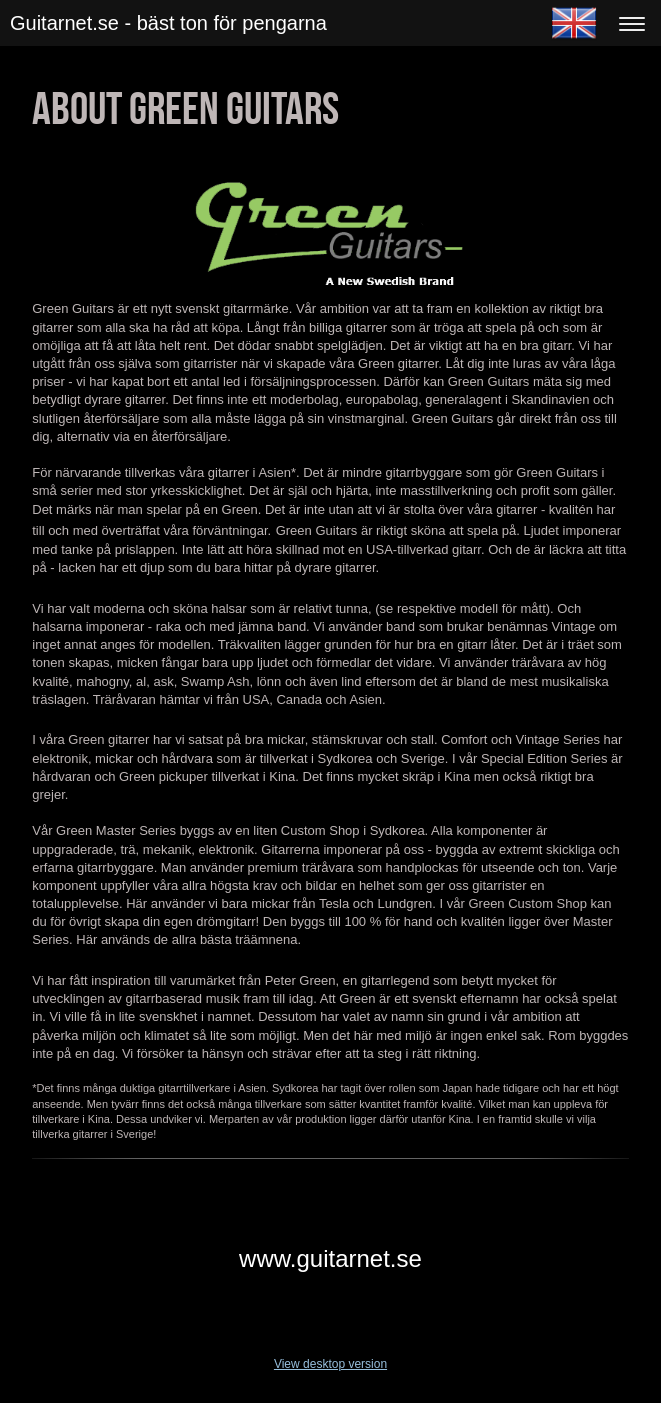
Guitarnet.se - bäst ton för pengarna (168, 23)
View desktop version (330, 1364)
